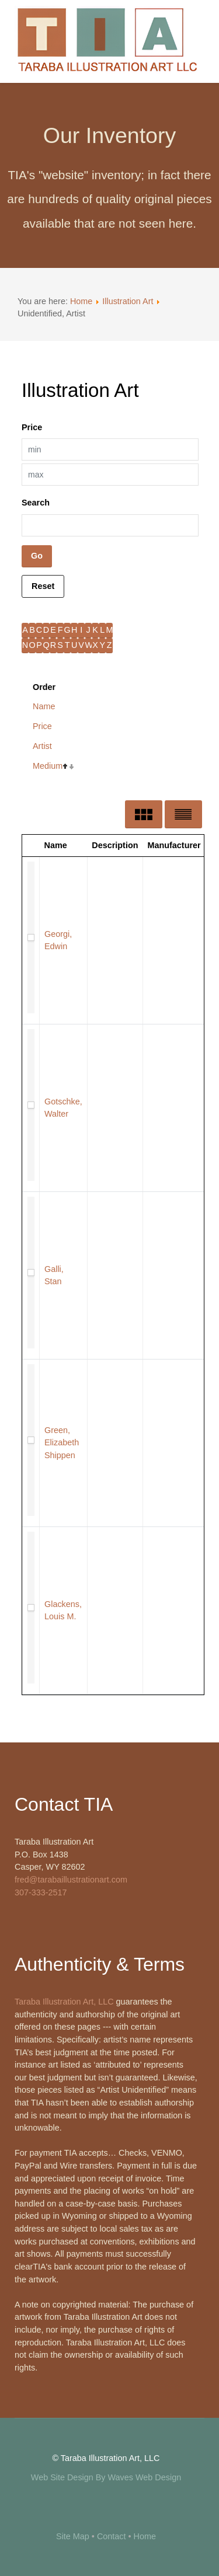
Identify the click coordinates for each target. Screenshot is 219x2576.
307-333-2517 (41, 1892)
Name (44, 706)
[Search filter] (110, 525)
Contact (111, 2536)
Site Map (72, 2536)
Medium (47, 766)
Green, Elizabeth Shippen (61, 1442)
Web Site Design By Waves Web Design (106, 2477)
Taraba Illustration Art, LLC (64, 2001)
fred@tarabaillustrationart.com (71, 1879)
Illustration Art (127, 301)
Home (81, 301)
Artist (42, 746)
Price (42, 726)
